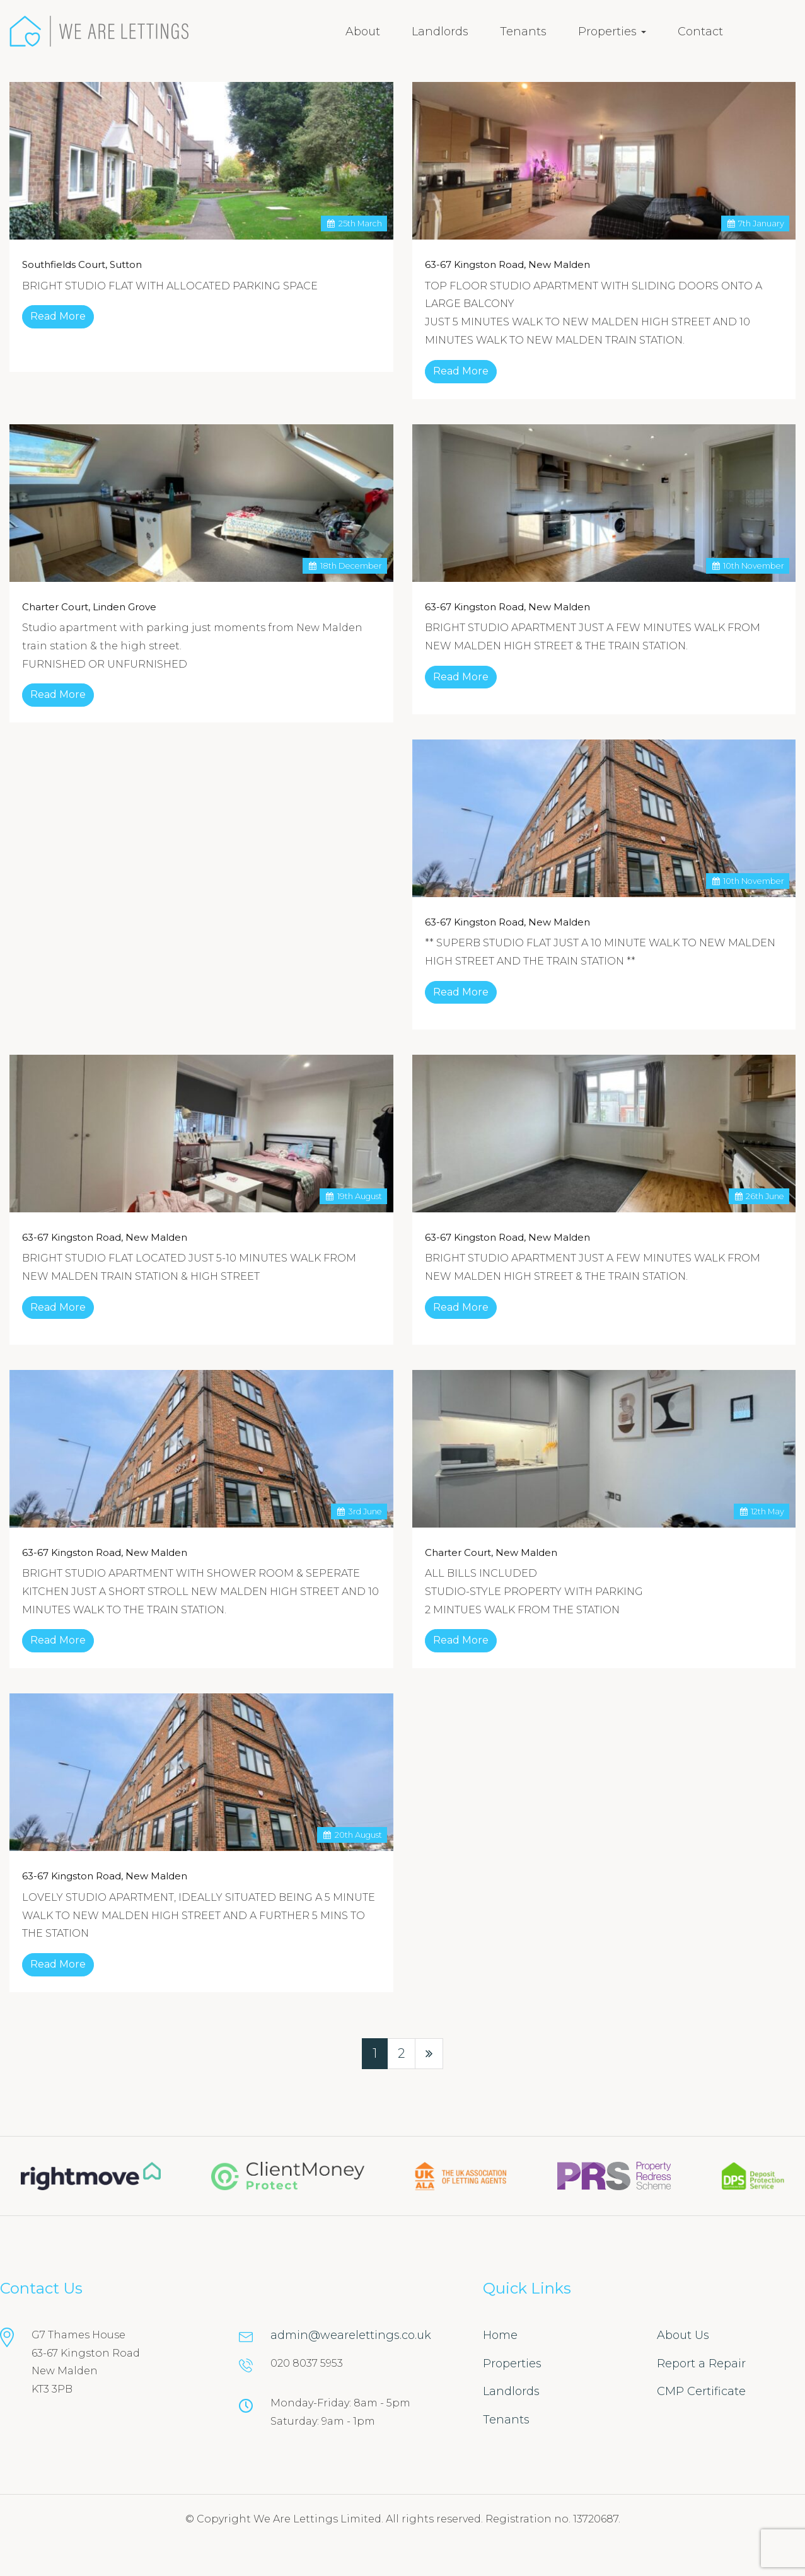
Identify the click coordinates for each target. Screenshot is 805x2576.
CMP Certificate (701, 2391)
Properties (612, 31)
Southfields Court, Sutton (82, 264)
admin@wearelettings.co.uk (350, 2335)
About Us (683, 2335)
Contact (700, 31)
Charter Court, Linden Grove (89, 607)
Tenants (523, 31)
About (362, 31)
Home (500, 2335)
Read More (58, 316)
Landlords (440, 31)
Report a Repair (701, 2363)
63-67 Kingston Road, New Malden (507, 264)
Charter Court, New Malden (491, 1552)
